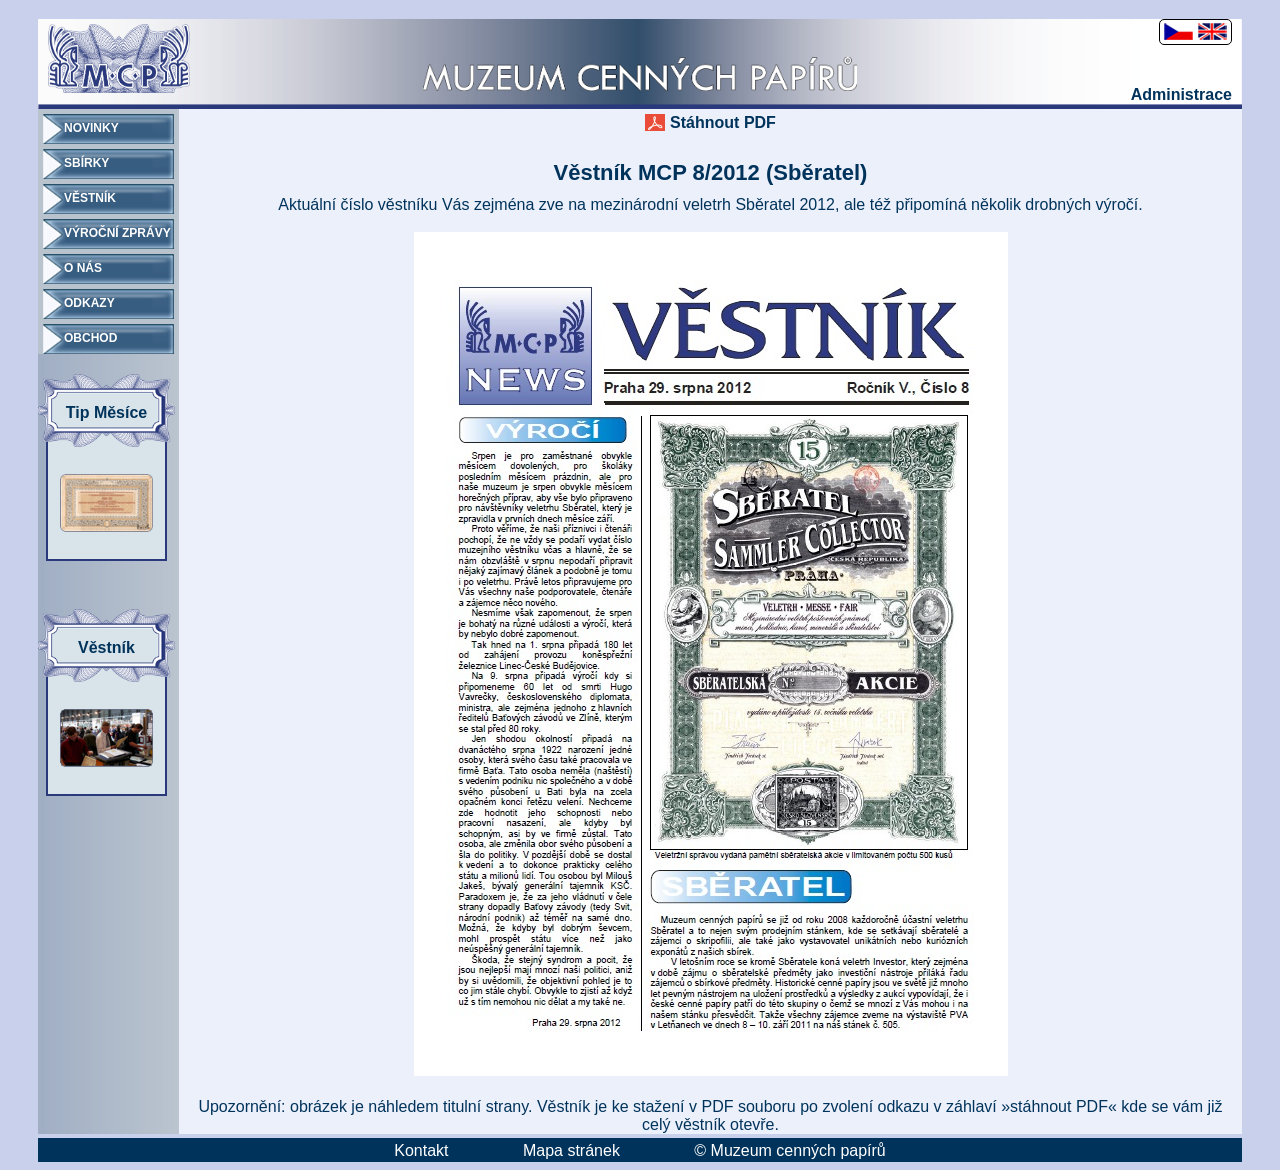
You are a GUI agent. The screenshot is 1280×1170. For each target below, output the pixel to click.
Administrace (1181, 94)
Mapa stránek (571, 1150)
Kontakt (421, 1150)
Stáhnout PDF (723, 122)
